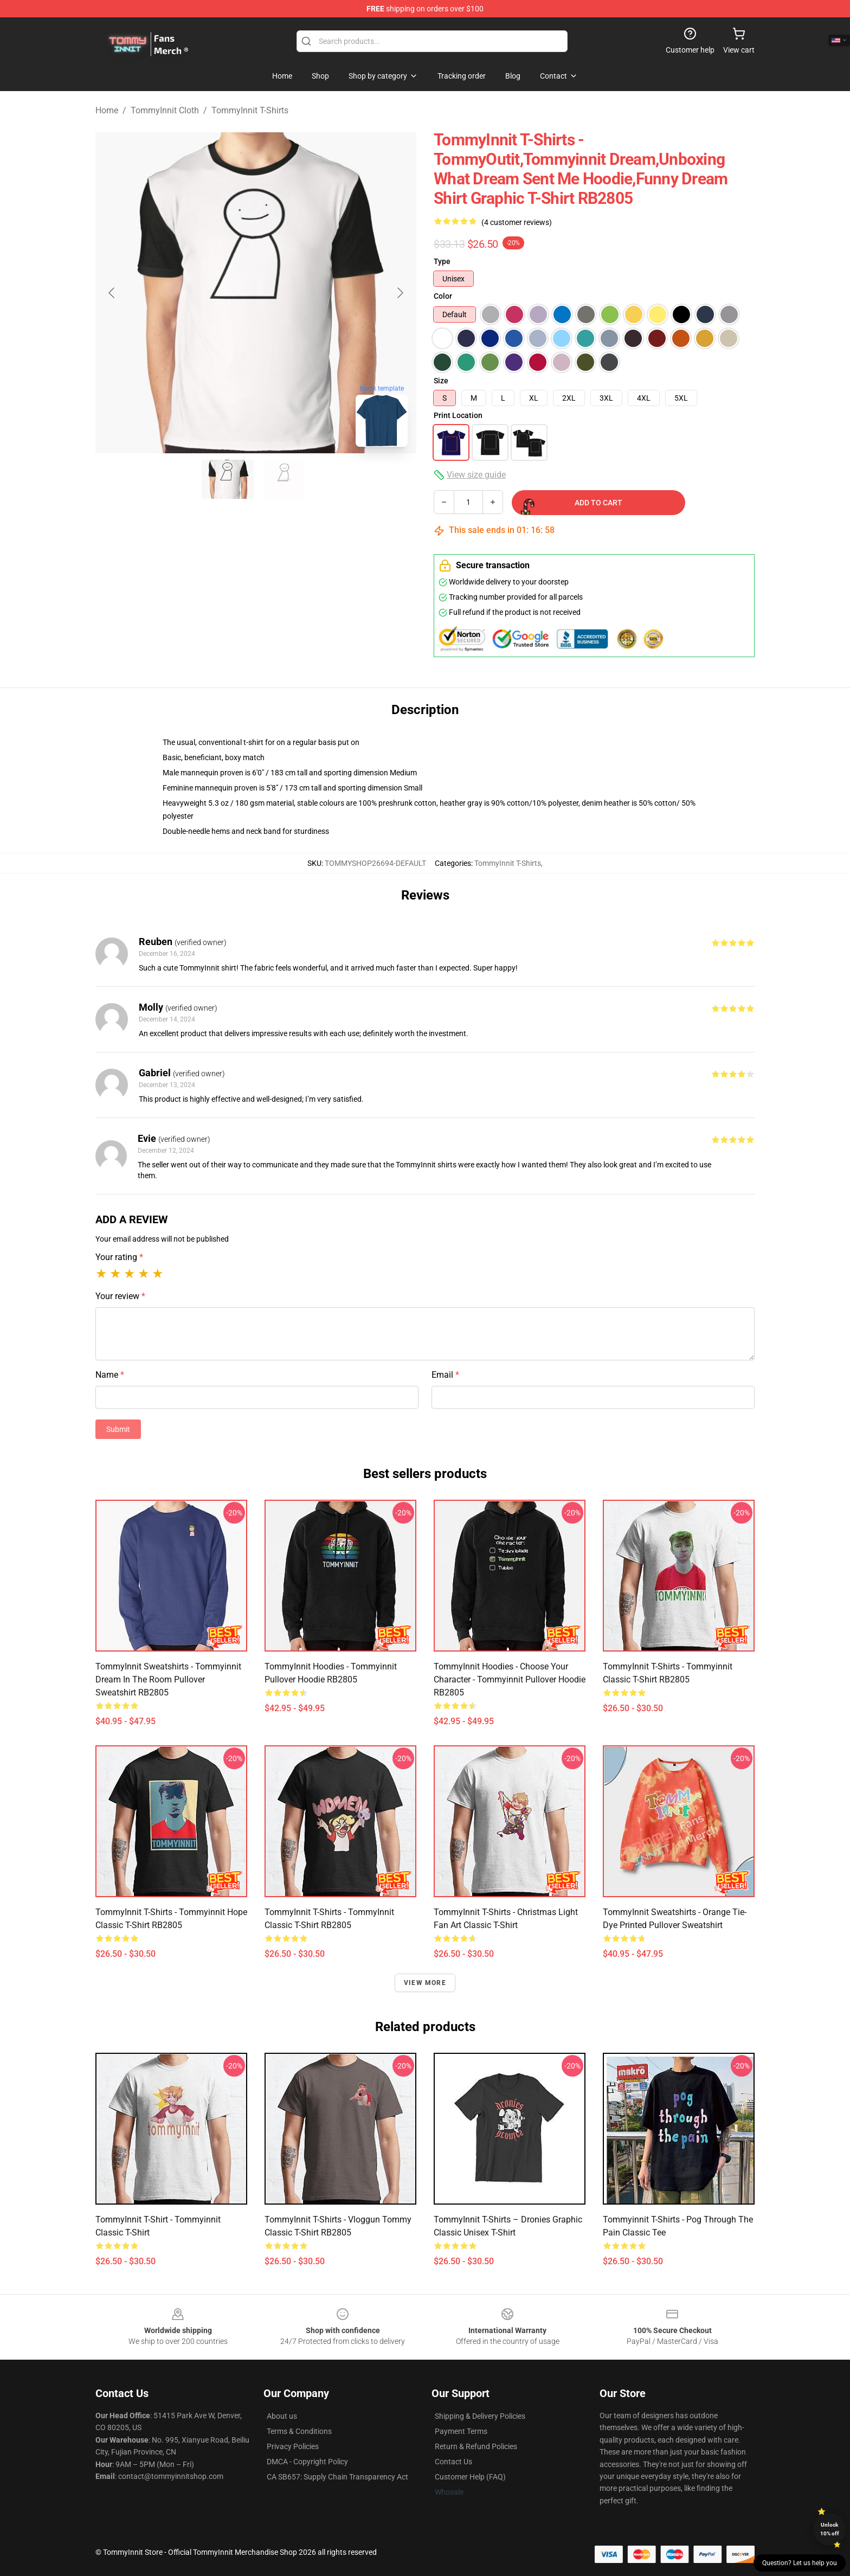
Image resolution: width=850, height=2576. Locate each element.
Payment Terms (461, 2431)
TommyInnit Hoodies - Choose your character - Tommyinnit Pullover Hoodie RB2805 (509, 1679)
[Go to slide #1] (228, 479)
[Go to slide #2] (284, 479)
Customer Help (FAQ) (470, 2476)
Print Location (458, 415)
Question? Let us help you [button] (799, 2563)
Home (106, 110)
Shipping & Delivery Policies (480, 2416)
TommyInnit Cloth (165, 110)
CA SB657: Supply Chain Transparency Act (337, 2476)
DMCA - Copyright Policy (307, 2461)
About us (282, 2416)
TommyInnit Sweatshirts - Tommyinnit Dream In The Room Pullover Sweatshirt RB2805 (168, 1679)
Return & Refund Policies (476, 2446)
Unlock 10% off (829, 2529)
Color (443, 296)
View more (425, 1983)
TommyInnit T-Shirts (249, 110)
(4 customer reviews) (516, 222)
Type (442, 261)
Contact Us (453, 2461)
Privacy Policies (293, 2446)
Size (441, 380)
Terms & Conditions (299, 2431)
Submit (118, 1429)
